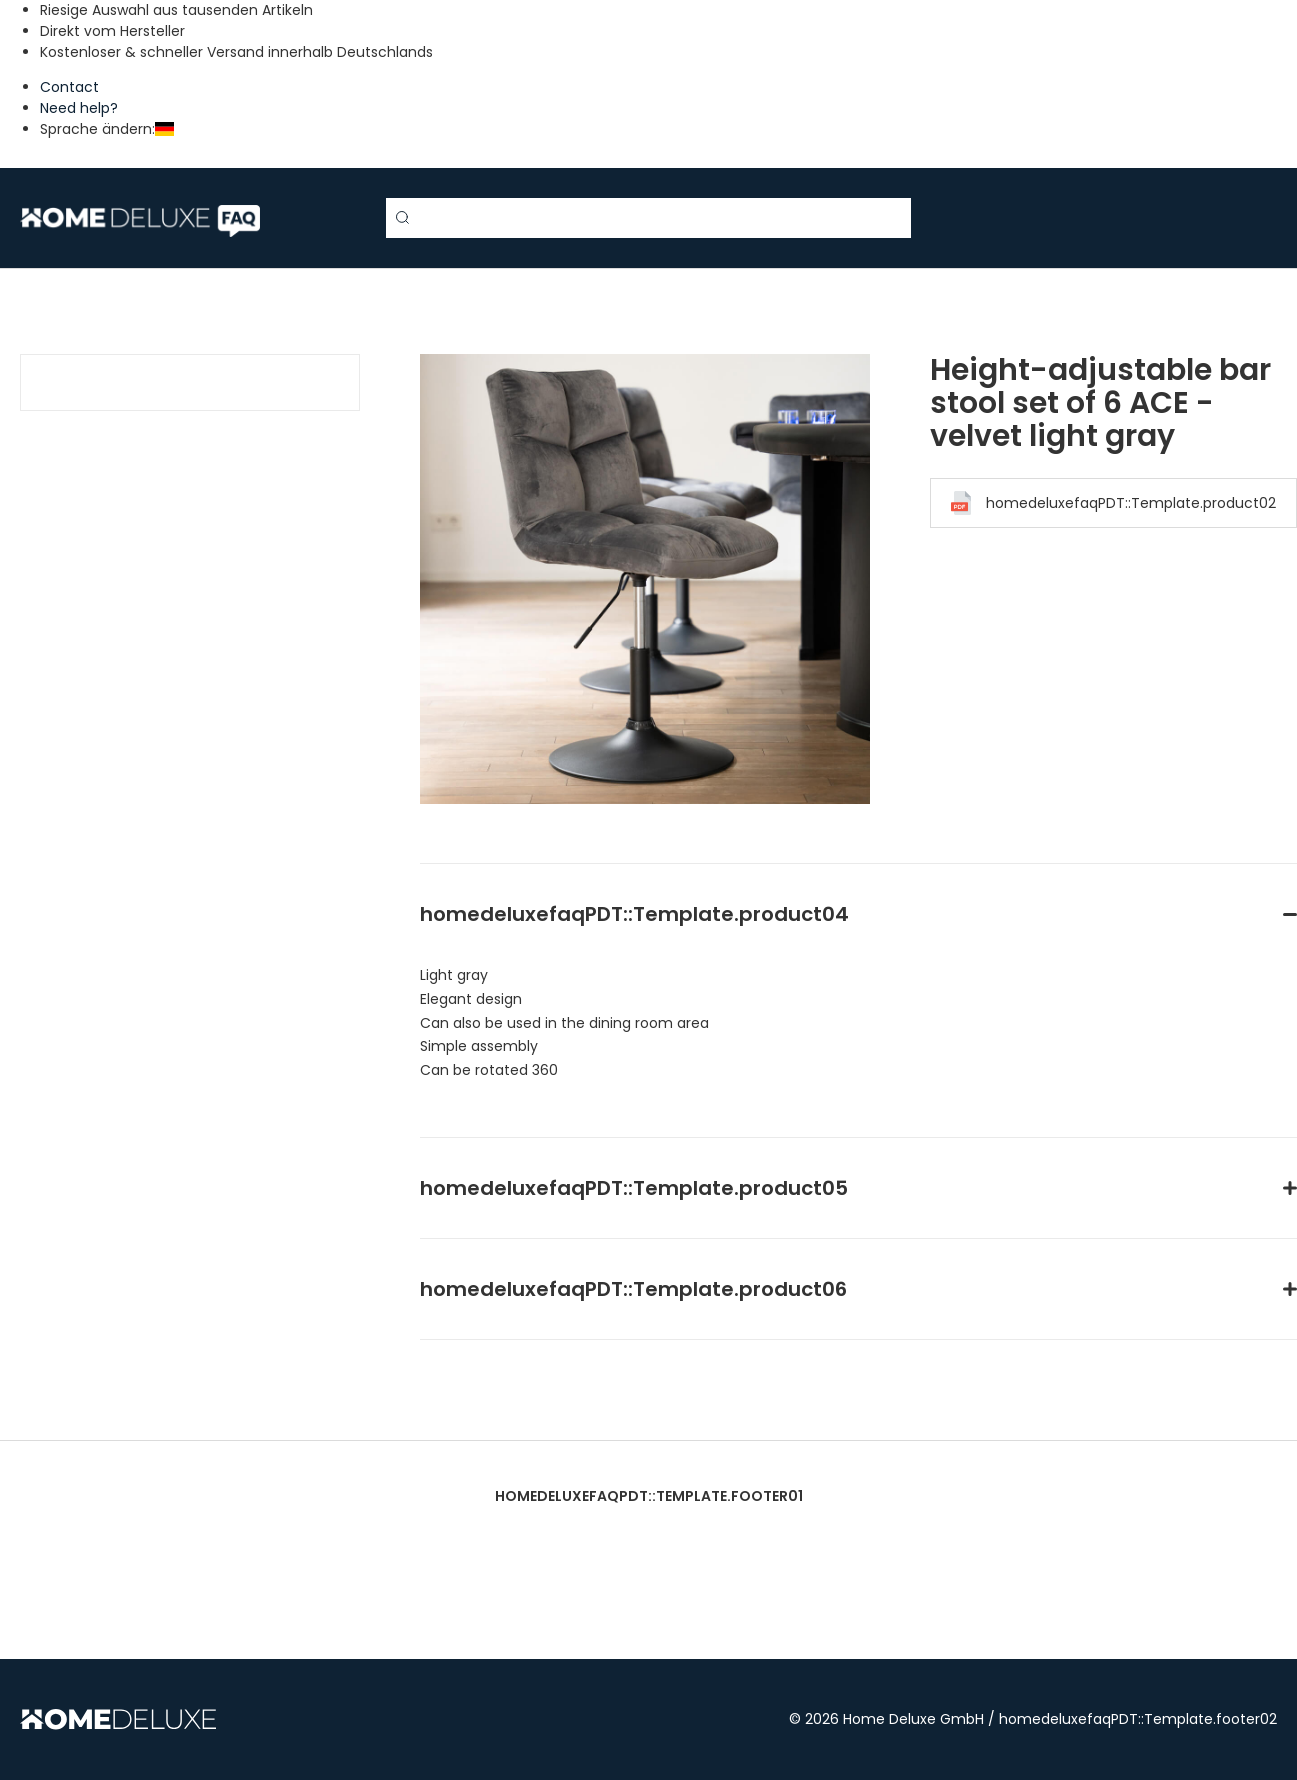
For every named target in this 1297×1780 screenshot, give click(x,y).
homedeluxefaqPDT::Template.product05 (634, 1188)
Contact (69, 87)
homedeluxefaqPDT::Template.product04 (634, 914)
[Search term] (649, 218)
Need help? (79, 108)
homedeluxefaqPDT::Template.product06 (633, 1289)
